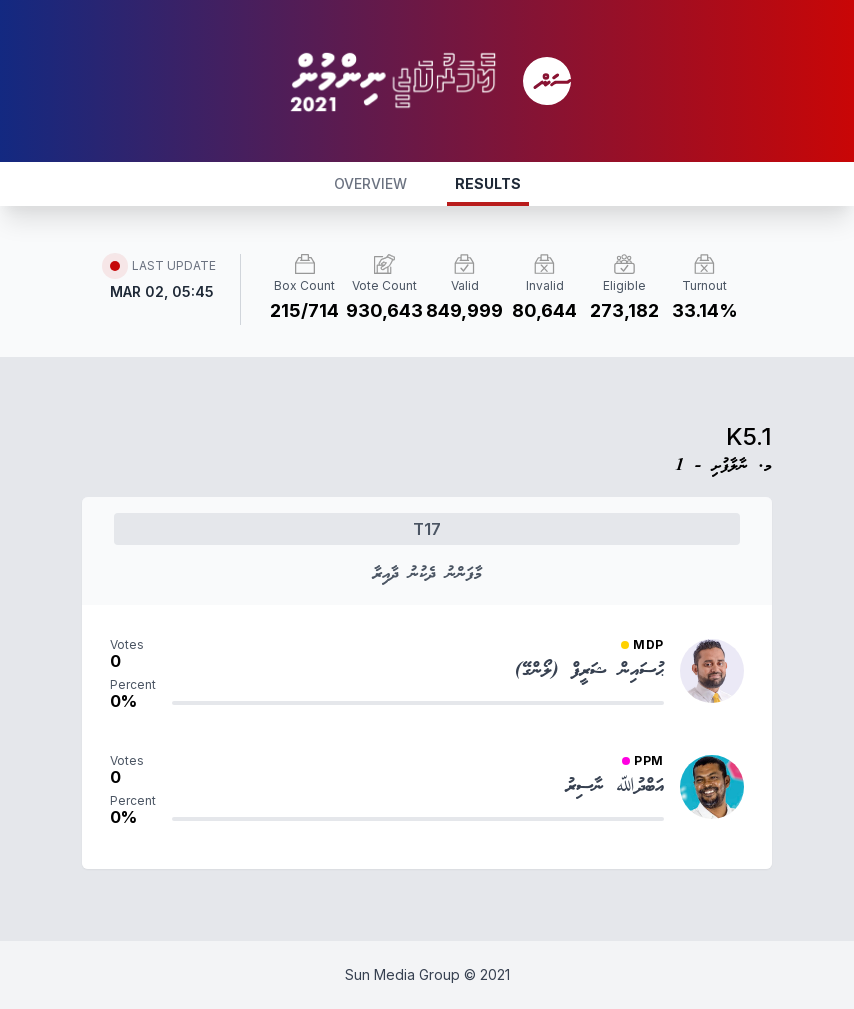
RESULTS (488, 183)
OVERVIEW (370, 183)
